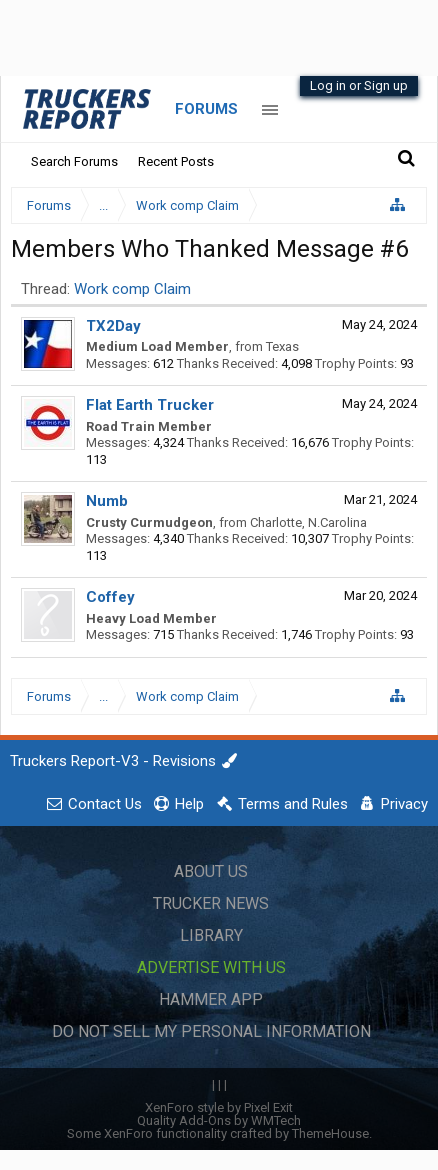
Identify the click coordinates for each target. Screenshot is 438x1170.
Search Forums (74, 161)
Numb (107, 501)
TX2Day (113, 326)
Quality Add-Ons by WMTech (219, 1120)
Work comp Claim (132, 289)
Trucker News (211, 903)
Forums (206, 109)
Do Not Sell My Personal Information (211, 1031)
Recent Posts (176, 161)
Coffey (110, 597)
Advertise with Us (211, 967)
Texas (282, 346)
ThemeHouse (330, 1133)
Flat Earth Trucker (150, 405)
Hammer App (211, 999)
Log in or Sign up (359, 85)
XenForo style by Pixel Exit (219, 1107)
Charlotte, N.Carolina (308, 522)
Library (211, 935)
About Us (211, 871)
